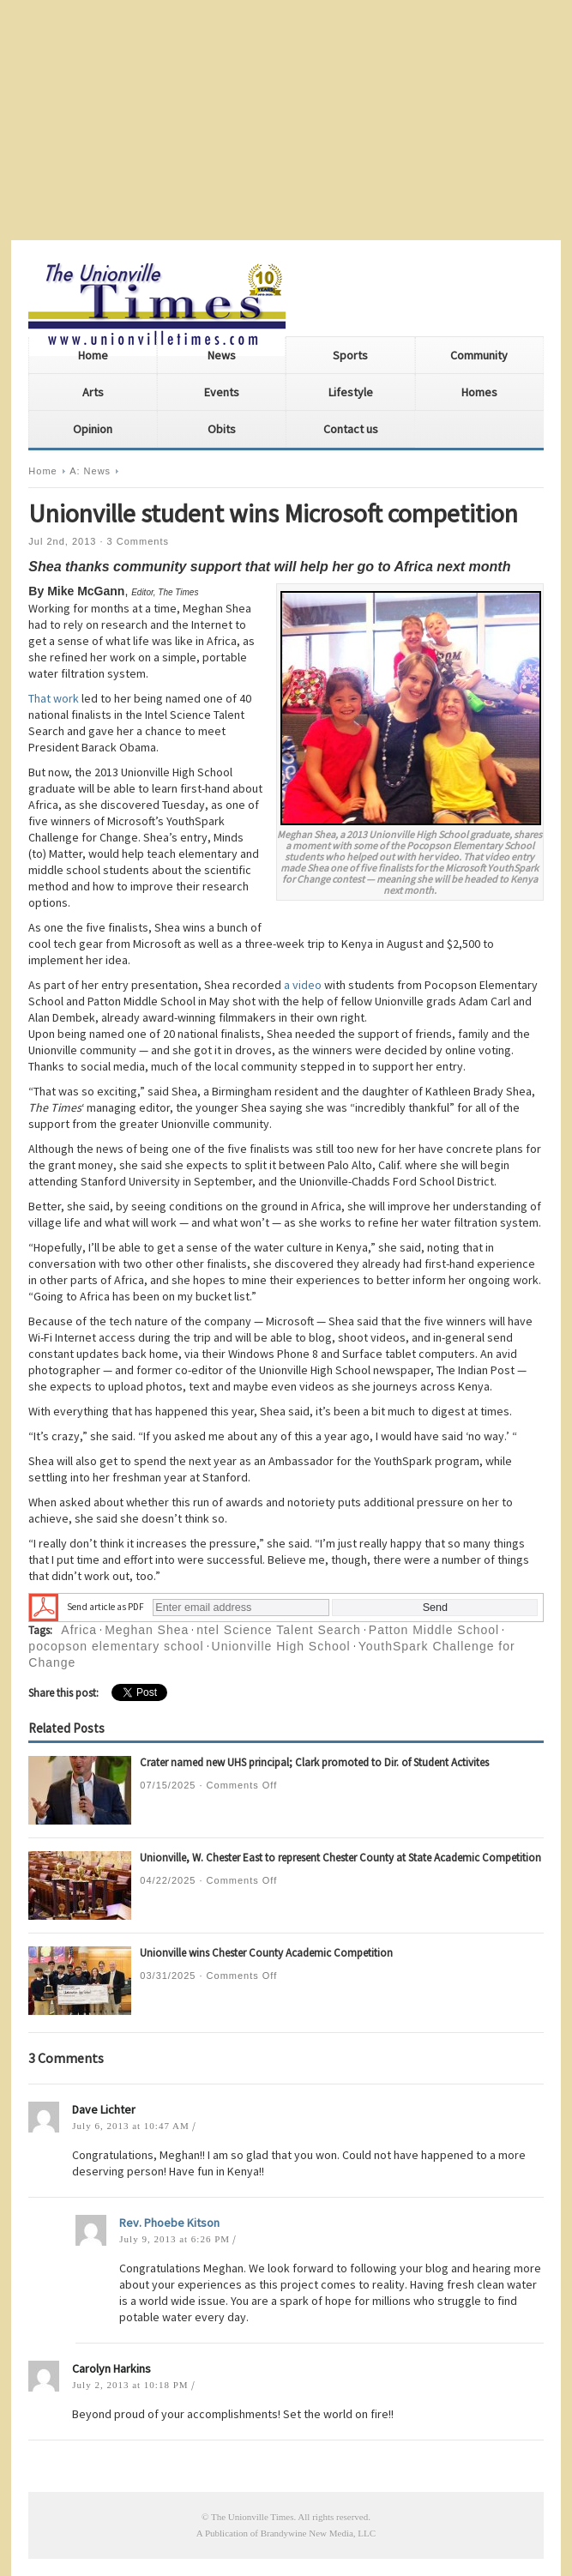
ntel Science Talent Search (278, 1630)
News (222, 355)
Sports (350, 355)
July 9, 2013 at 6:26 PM (174, 2239)
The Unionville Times (252, 2517)
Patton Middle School (434, 1630)
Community (479, 355)
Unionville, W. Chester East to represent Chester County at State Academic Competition (340, 1857)
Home (93, 355)
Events (221, 392)
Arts (93, 392)
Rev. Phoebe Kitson (169, 2222)
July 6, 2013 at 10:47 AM (130, 2126)
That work (53, 698)
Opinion (92, 429)
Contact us (350, 429)
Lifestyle (350, 392)
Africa (79, 1630)
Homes (479, 392)
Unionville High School (281, 1646)
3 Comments (138, 541)
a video (303, 984)
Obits (222, 429)
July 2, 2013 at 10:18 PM (130, 2385)
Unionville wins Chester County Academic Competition (266, 1953)
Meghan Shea (147, 1630)
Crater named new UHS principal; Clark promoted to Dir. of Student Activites (314, 1762)
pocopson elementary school (115, 1646)
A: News (90, 471)
